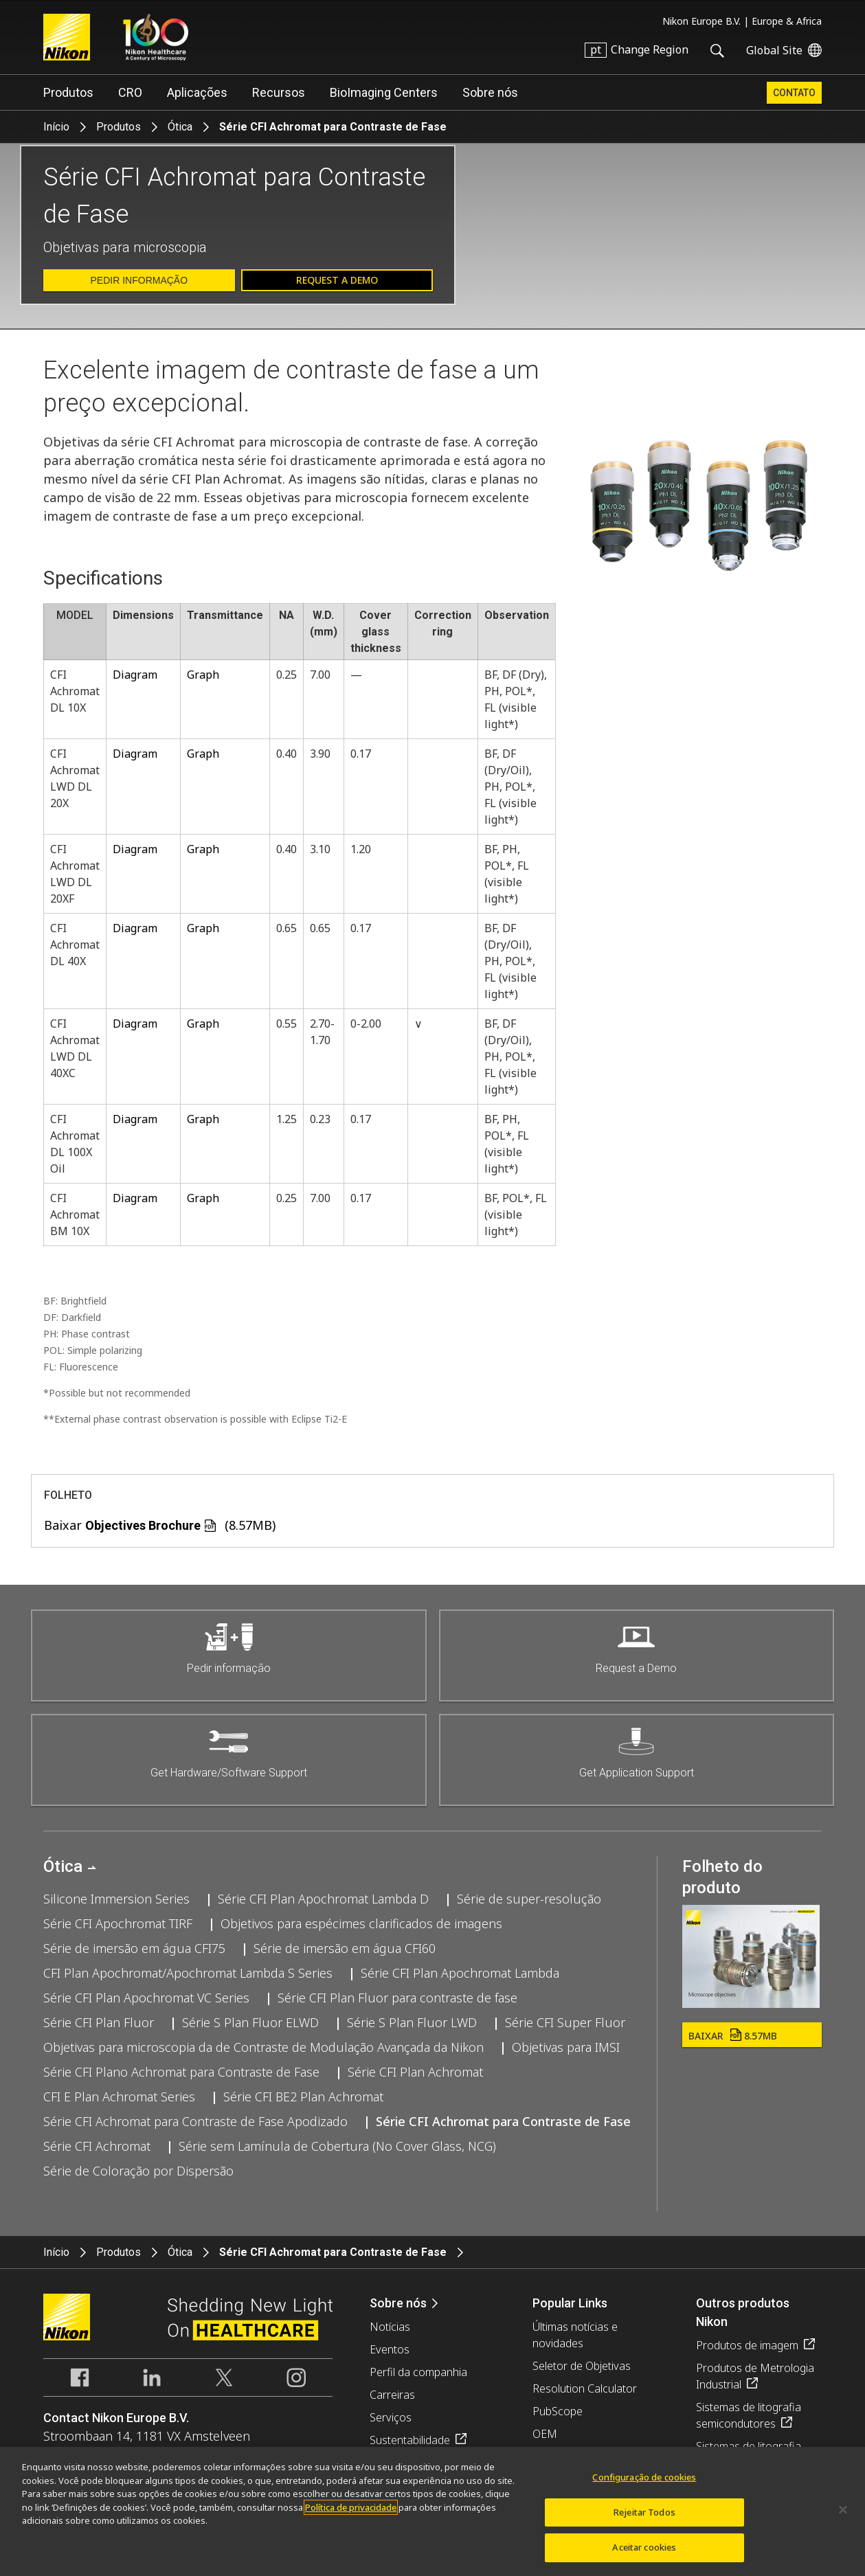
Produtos (68, 92)
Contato (794, 92)
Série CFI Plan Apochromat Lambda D (323, 1898)
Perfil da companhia (418, 2372)
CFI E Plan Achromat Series (119, 2096)
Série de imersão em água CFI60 (345, 1948)
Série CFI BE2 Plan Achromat (303, 2096)
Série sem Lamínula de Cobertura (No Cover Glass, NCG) (337, 2146)
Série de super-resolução (529, 1898)
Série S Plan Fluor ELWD (250, 2022)
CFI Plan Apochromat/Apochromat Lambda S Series (188, 1973)
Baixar (732, 2035)
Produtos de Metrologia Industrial (755, 2376)
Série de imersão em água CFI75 (134, 1948)
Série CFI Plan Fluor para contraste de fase (397, 1997)
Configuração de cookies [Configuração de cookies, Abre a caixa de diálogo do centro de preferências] (644, 2485)
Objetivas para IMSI (566, 2047)
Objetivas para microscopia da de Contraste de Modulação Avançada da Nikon (263, 2047)
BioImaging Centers (384, 92)
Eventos (389, 2349)
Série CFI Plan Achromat (415, 2072)
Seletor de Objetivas (581, 2365)
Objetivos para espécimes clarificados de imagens (361, 1923)
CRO (130, 92)
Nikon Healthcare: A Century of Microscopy (155, 37)
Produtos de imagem (747, 2345)
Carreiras (392, 2394)
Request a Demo (337, 279)
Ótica (180, 126)
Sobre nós (490, 92)
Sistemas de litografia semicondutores (748, 2415)
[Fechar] (843, 2517)
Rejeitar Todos (644, 2519)
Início (56, 126)
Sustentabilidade (410, 2440)
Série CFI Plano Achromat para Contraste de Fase (181, 2072)
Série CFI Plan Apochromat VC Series (146, 1997)
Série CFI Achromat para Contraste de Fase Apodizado (195, 2121)
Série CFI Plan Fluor (98, 2022)
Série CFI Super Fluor (565, 2022)
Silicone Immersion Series (116, 1898)
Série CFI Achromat (96, 2146)
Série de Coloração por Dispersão (138, 2170)
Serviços (391, 2417)
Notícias (390, 2326)
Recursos (278, 92)
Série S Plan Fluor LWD (412, 2022)
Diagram (135, 674)
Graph (203, 674)
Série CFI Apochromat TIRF (117, 1923)
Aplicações (197, 92)
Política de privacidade (350, 2515)
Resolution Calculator (584, 2388)
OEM (544, 2433)
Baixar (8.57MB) (160, 1525)
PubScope (557, 2411)
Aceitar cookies (644, 2555)
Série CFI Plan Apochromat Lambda (460, 1973)
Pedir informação (139, 280)
